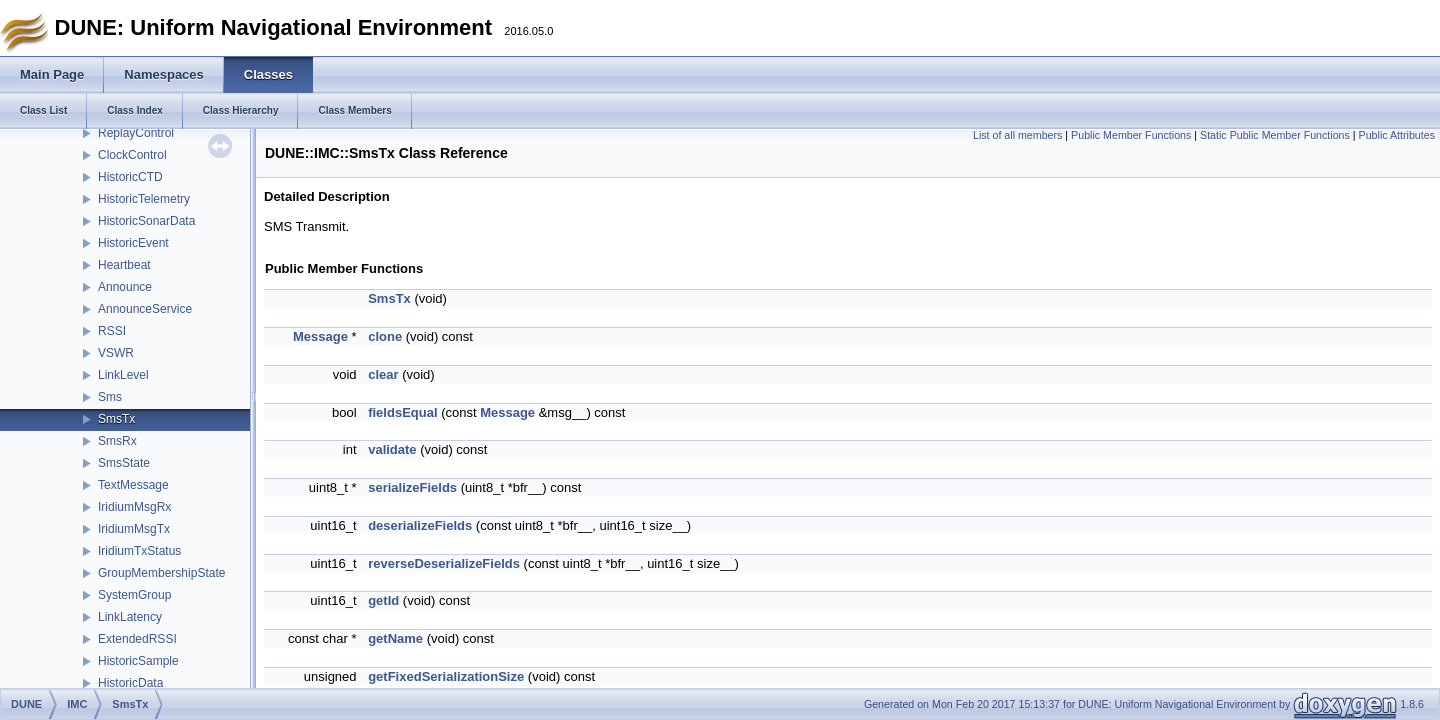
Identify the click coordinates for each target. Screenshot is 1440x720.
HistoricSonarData (146, 221)
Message (320, 336)
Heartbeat (124, 265)
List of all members (1017, 135)
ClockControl (132, 155)
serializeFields (412, 487)
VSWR (116, 353)
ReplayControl (136, 133)
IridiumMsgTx (134, 529)
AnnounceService (145, 309)
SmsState (124, 463)
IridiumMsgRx (134, 507)
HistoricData (130, 683)
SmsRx (117, 441)
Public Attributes (1397, 135)
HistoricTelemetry (144, 199)
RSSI (112, 331)
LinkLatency (130, 617)
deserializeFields (420, 525)
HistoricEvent (133, 243)
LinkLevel (123, 375)
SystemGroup (134, 595)
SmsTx (116, 419)
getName (395, 638)
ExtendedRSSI (137, 639)
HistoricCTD (130, 177)
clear (383, 374)
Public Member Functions (1131, 135)
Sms (110, 397)
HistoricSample (138, 661)
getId (383, 600)
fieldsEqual (402, 412)
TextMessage (133, 485)
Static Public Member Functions (1275, 135)
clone (385, 336)
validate (392, 449)
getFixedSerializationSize (446, 676)
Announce (125, 287)
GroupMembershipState (161, 573)
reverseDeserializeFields (444, 563)
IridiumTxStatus (139, 551)
